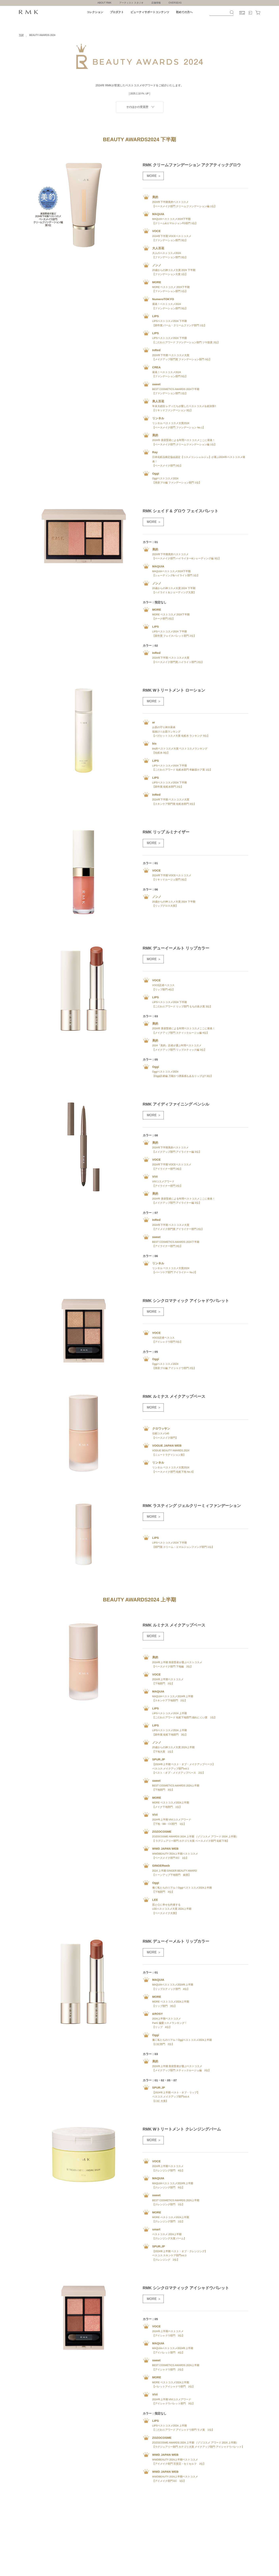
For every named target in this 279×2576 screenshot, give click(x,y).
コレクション (95, 12)
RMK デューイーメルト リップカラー (176, 948)
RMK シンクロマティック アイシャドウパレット (186, 1300)
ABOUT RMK (104, 3)
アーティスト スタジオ (131, 3)
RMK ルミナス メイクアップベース (174, 1396)
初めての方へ (184, 12)
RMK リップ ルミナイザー (166, 832)
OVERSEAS (175, 3)
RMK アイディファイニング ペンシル (176, 1104)
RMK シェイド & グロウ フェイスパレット (180, 511)
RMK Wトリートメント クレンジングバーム (182, 2129)
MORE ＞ (154, 176)
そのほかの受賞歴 (137, 106)
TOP (21, 35)
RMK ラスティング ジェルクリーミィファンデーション (192, 1505)
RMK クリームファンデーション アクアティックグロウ (192, 165)
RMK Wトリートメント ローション (174, 690)
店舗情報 (156, 3)
